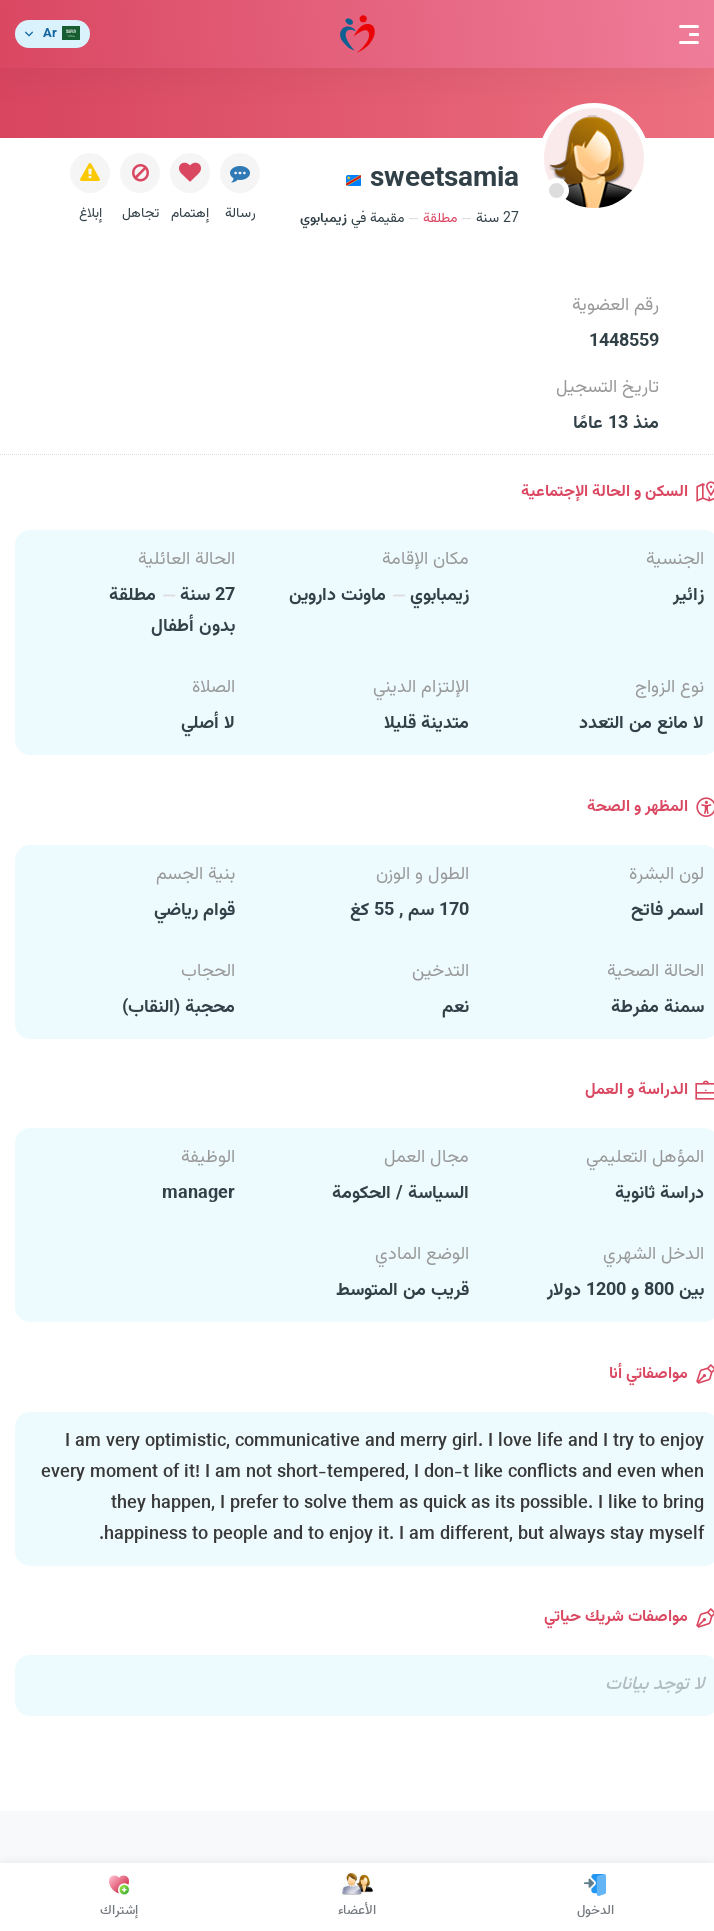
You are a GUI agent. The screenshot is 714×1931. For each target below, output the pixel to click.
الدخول (595, 1897)
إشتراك (119, 1897)
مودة (357, 34)
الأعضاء (357, 1897)
